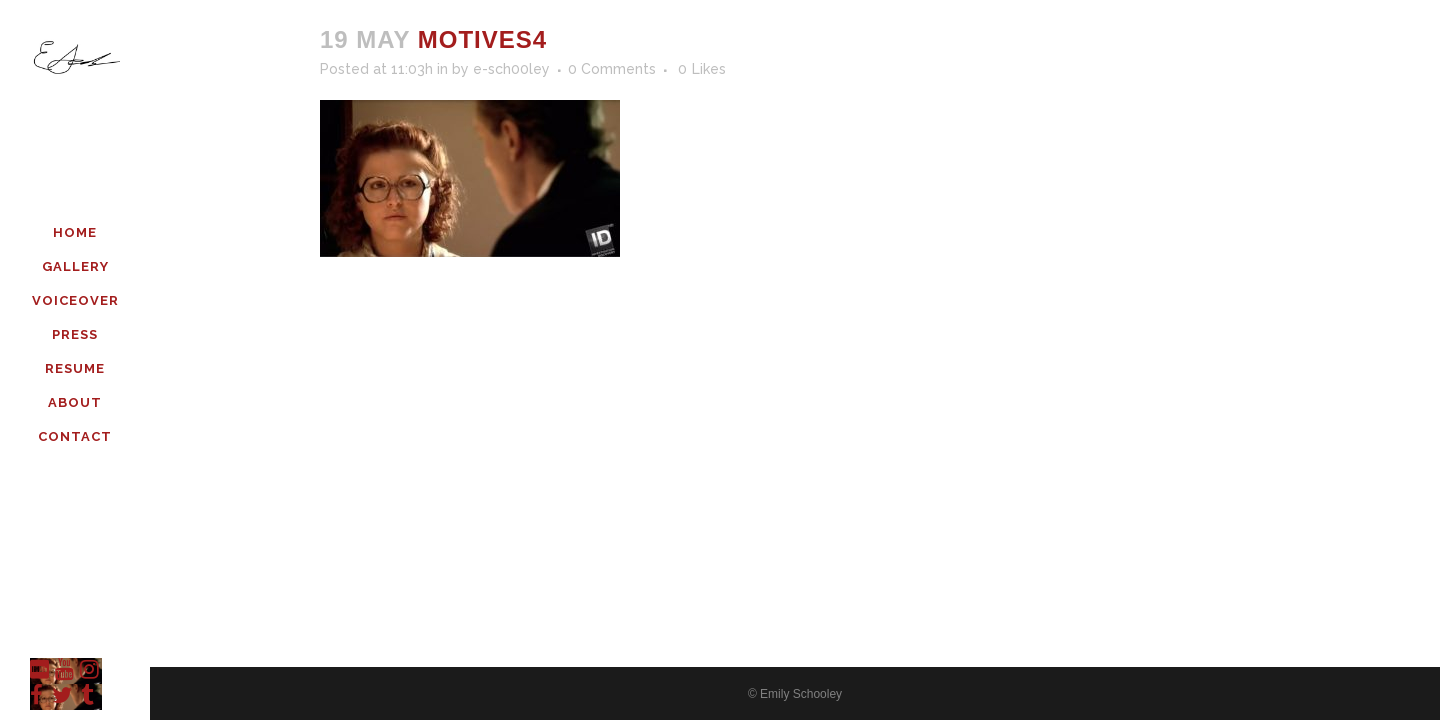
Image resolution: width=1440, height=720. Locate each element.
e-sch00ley (511, 69)
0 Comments (612, 69)
